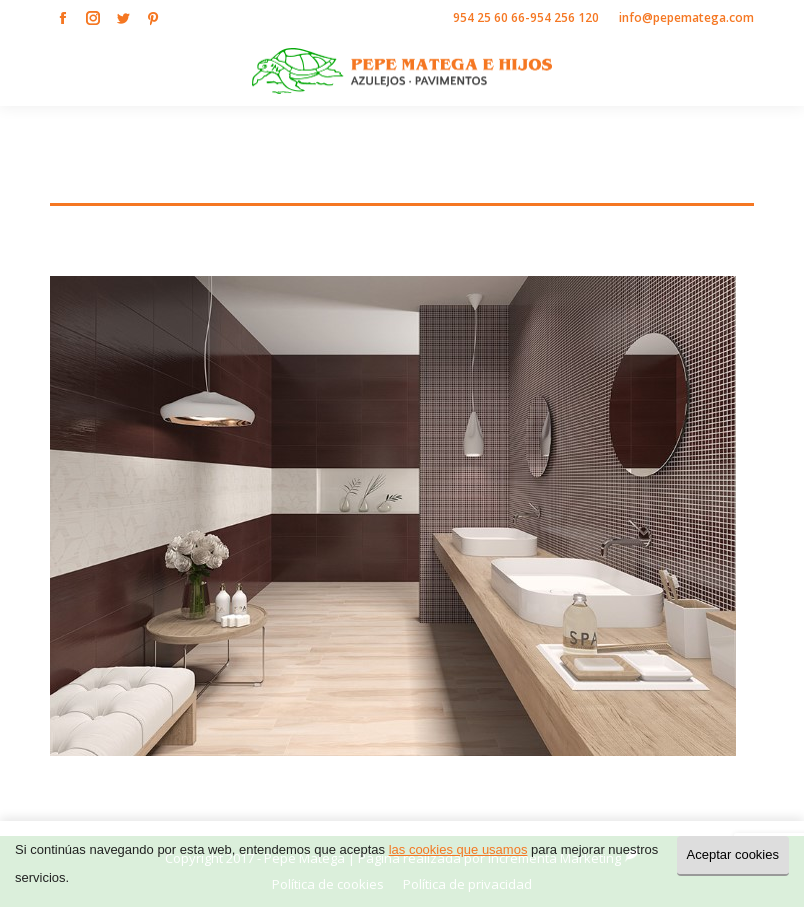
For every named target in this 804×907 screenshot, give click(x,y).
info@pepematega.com (686, 17)
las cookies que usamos (458, 849)
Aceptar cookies (733, 854)
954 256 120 (564, 17)
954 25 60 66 (489, 17)
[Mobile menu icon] (772, 71)
